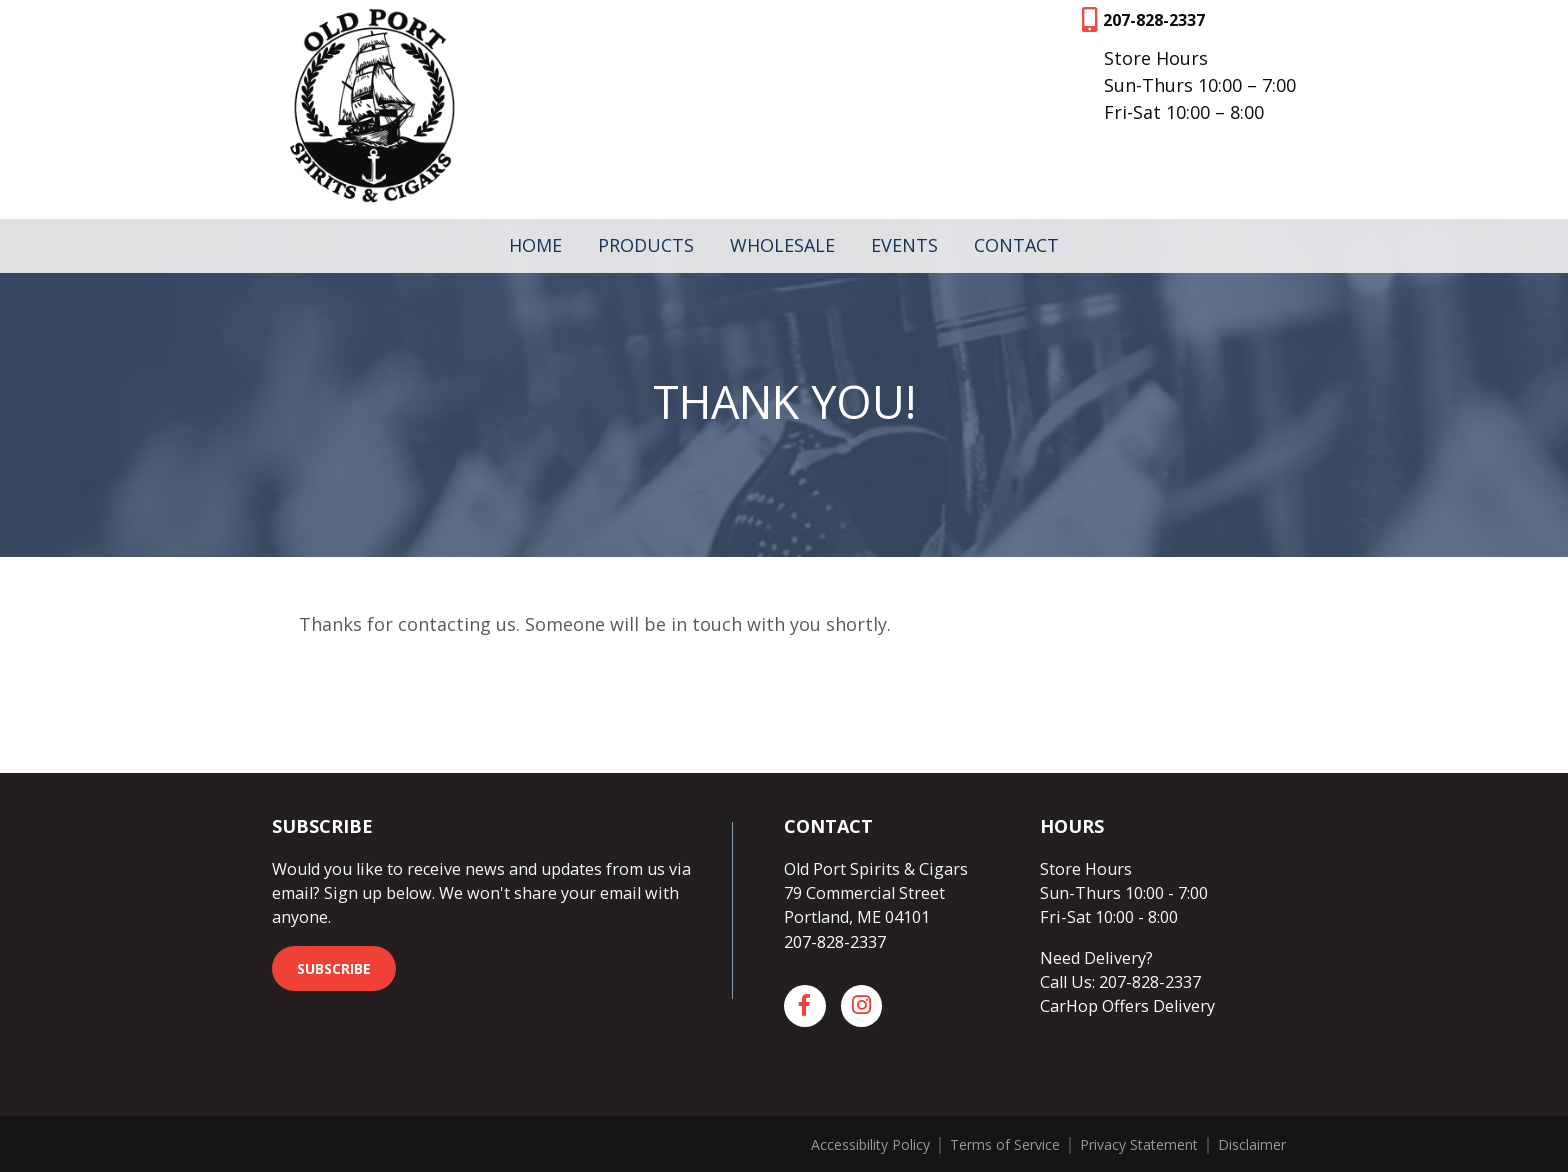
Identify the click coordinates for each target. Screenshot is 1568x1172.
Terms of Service (1005, 1144)
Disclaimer (1252, 1144)
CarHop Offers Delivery (1127, 1006)
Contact (1016, 245)
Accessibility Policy (870, 1144)
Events (904, 245)
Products (646, 245)
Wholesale (782, 245)
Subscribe (334, 968)
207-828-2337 (1154, 20)
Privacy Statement (1139, 1144)
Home (535, 245)
